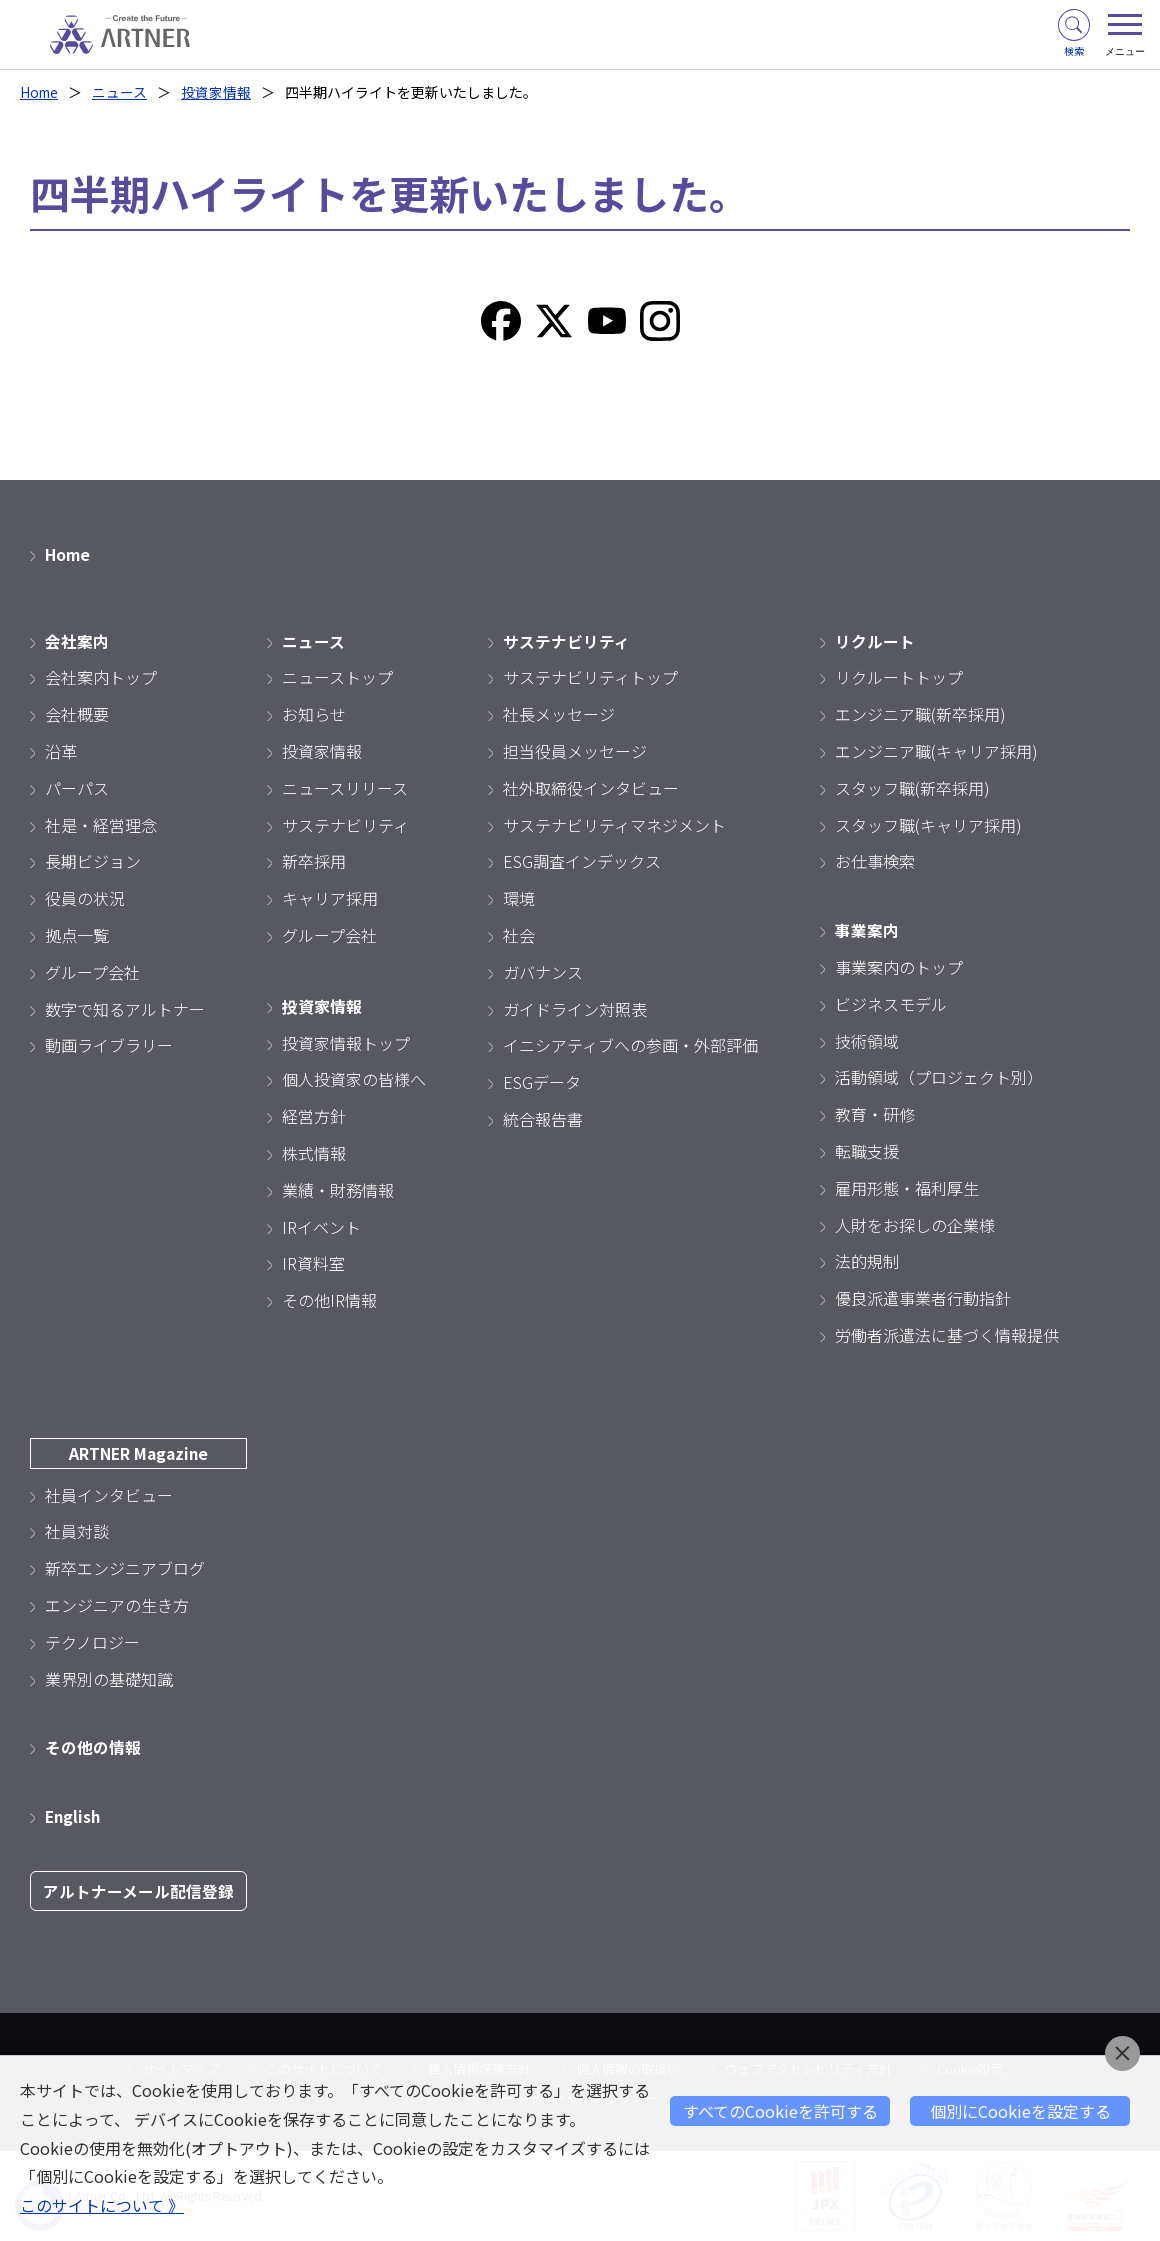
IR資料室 (313, 1263)
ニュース (122, 92)
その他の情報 (93, 1747)
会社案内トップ (101, 677)
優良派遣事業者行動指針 (923, 1298)
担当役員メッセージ (575, 751)
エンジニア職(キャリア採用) (936, 751)
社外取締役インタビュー (591, 788)
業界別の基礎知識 (109, 1678)
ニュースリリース (345, 788)
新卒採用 (314, 861)
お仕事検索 (875, 861)
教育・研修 (875, 1114)
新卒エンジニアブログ (125, 1568)
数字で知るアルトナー (125, 1008)
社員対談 (77, 1531)
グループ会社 (92, 972)
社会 (519, 935)
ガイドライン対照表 (575, 1008)
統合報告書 (543, 1119)
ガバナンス (543, 972)
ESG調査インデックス (582, 861)
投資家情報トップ (346, 1042)
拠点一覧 (77, 935)
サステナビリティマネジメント (614, 824)
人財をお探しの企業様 (915, 1224)
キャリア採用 (330, 898)
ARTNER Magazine (138, 1453)
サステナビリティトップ (590, 677)
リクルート (875, 640)
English (74, 1816)
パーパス (77, 788)
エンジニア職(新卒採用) (920, 714)
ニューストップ (337, 677)
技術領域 (867, 1040)
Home (40, 92)
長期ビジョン (93, 861)
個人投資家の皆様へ (354, 1079)
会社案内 (77, 640)
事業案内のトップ (899, 967)
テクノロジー (92, 1642)
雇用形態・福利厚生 (907, 1188)
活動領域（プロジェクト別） (939, 1077)
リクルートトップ (899, 677)
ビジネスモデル (891, 1004)
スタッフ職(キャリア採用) (928, 824)
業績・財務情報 (338, 1190)
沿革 (61, 751)
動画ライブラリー (109, 1045)
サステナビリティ (345, 824)
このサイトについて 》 (102, 2206)
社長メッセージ (559, 714)
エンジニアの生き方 (117, 1605)
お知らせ (314, 714)
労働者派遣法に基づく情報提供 (947, 1335)
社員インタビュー (109, 1494)
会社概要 (77, 714)
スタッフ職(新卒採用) (912, 788)
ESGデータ (542, 1082)
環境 (519, 898)
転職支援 (867, 1151)
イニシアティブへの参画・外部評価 (630, 1045)
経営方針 (314, 1116)
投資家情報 (219, 92)
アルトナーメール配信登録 (138, 1891)
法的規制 (867, 1261)
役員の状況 (85, 898)
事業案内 (867, 930)
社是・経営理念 (101, 824)
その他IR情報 (329, 1300)
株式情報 (314, 1153)
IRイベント (321, 1226)
